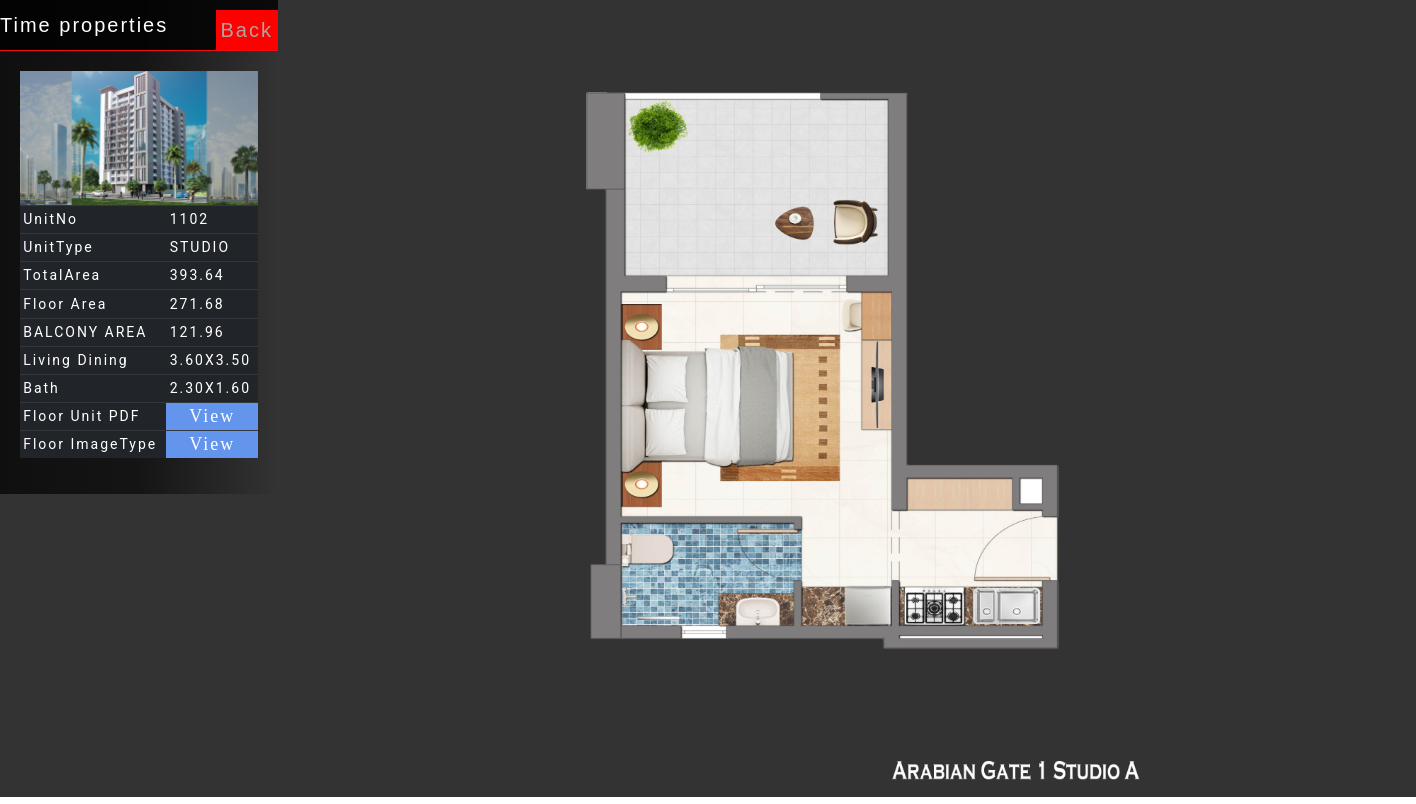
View (212, 416)
